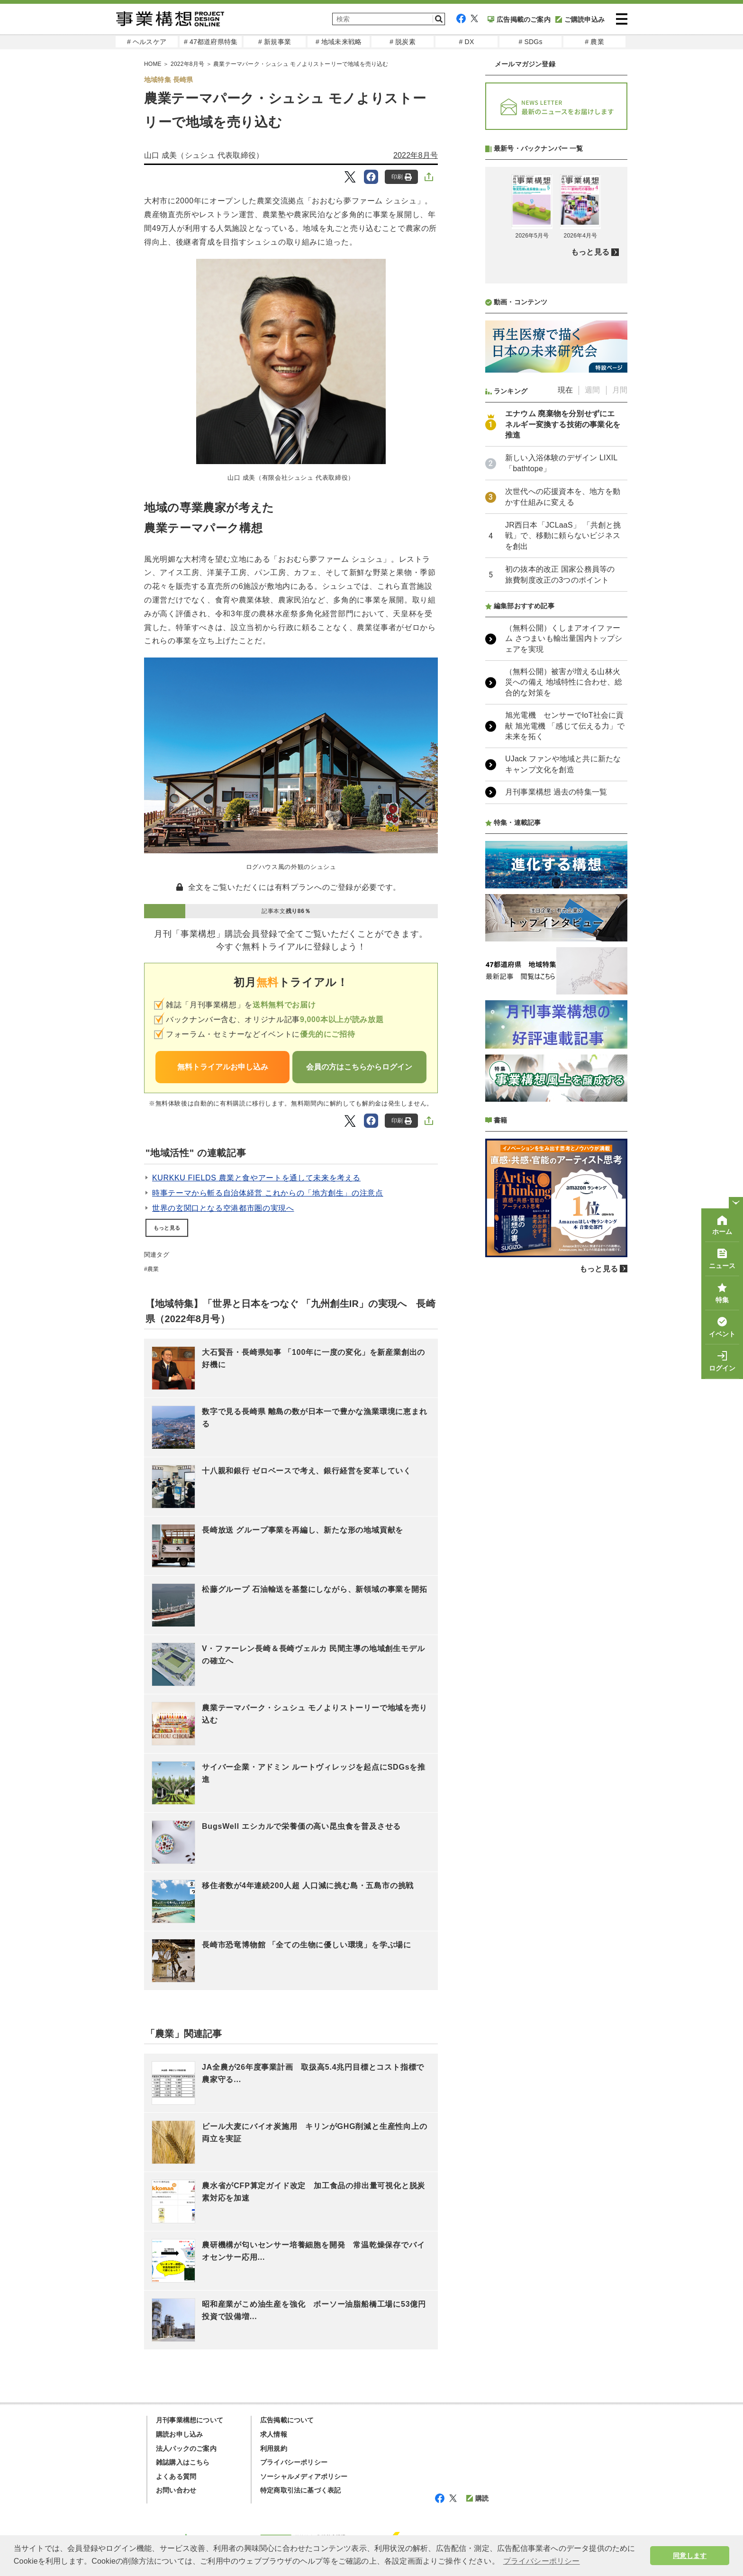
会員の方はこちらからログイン (359, 1067)
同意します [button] (690, 2555)
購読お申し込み (179, 2434)
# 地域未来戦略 (339, 42)
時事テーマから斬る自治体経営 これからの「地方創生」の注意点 (267, 1193)
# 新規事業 (274, 42)
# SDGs (530, 42)
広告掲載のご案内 (519, 19)
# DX (466, 42)
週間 (592, 390)
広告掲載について (287, 2420)
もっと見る (167, 1228)
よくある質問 (176, 2476)
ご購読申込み (580, 19)
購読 (477, 2498)
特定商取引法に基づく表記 (300, 2490)
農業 (153, 1269)
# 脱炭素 (403, 42)
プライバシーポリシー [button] (541, 2561)
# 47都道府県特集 (210, 42)
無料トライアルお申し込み (222, 1067)
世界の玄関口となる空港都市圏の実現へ (223, 1208)
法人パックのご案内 (186, 2448)
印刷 (401, 177)
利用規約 (273, 2448)
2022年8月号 (415, 155)
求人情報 (273, 2434)
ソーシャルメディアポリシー (304, 2476)
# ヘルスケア (146, 42)
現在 (565, 390)
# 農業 (594, 42)
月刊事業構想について (189, 2420)
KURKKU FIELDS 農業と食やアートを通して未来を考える (256, 1178)
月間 (619, 390)
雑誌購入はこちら (183, 2462)
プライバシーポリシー (293, 2462)
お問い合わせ (176, 2490)
